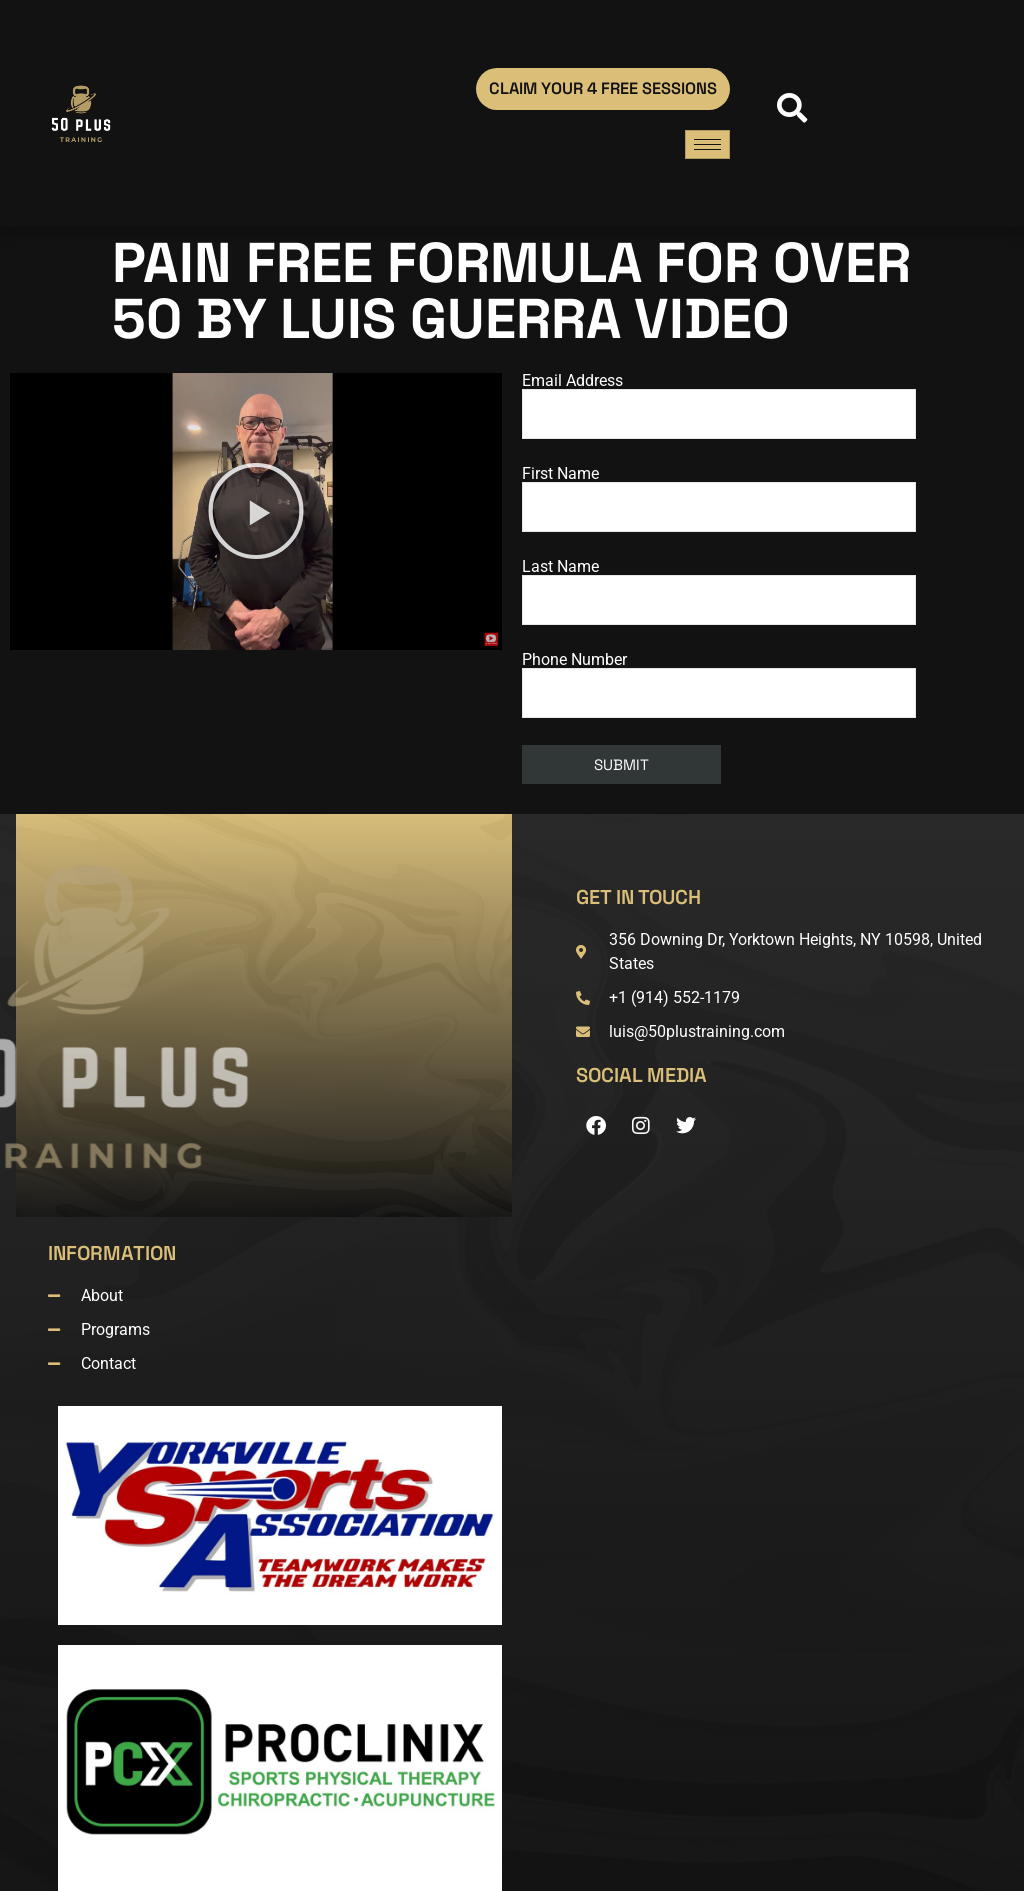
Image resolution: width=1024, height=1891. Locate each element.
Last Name (719, 592)
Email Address (719, 406)
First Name (719, 499)
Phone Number (719, 685)
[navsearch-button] (787, 113)
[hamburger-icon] (707, 144)
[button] (256, 511)
